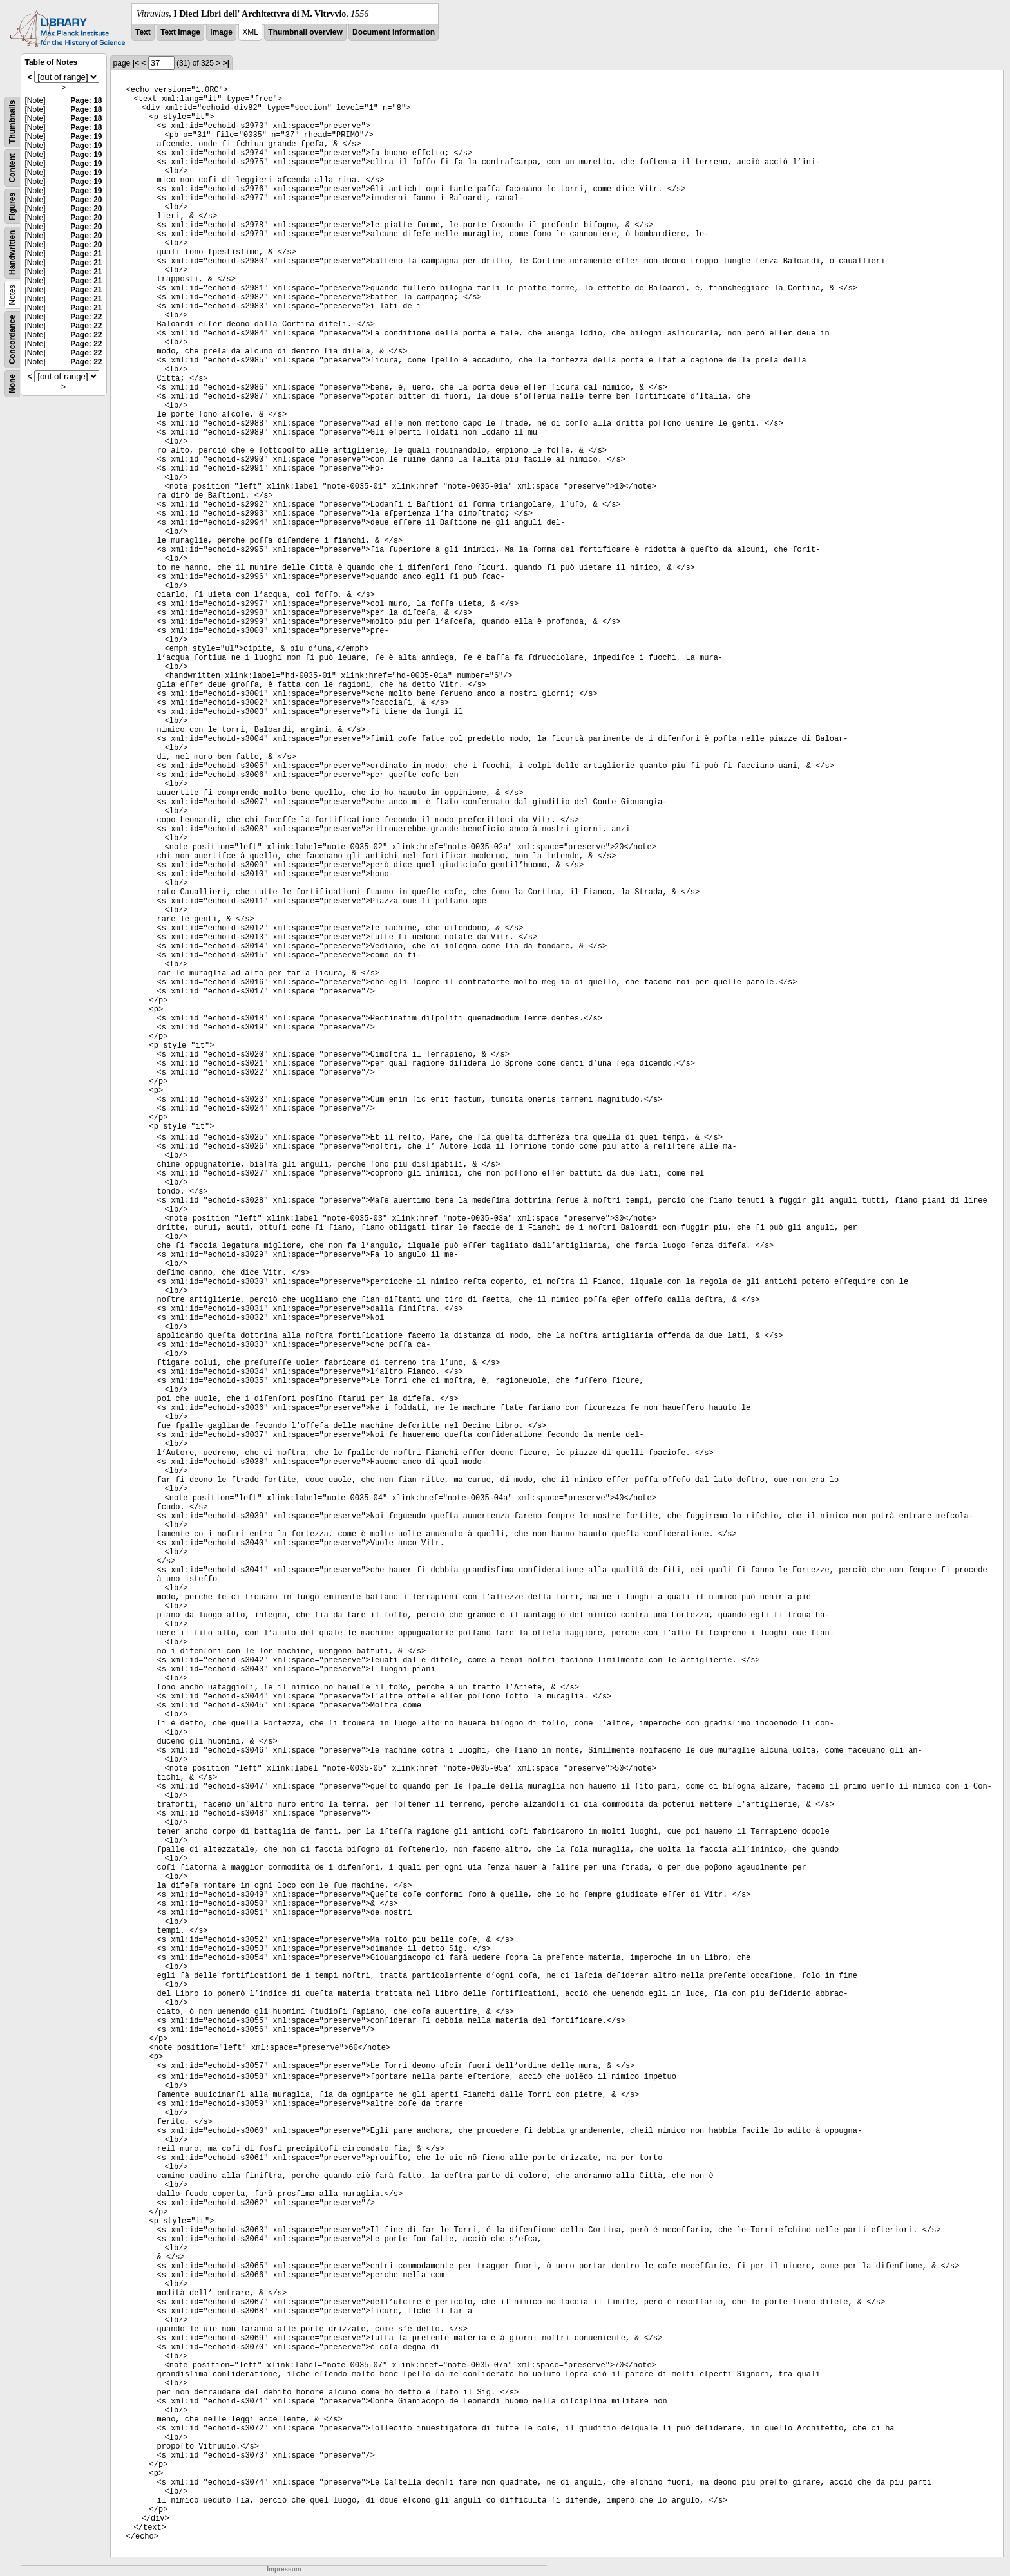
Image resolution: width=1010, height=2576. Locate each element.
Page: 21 (86, 253)
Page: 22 (86, 316)
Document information (393, 32)
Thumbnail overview (305, 32)
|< (136, 63)
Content (12, 167)
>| (226, 63)
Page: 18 (86, 100)
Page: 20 (86, 199)
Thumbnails (12, 122)
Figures (12, 206)
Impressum (284, 2569)
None (12, 383)
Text (143, 32)
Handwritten (12, 252)
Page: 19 (86, 136)
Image (221, 32)
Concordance (12, 339)
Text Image (180, 32)
